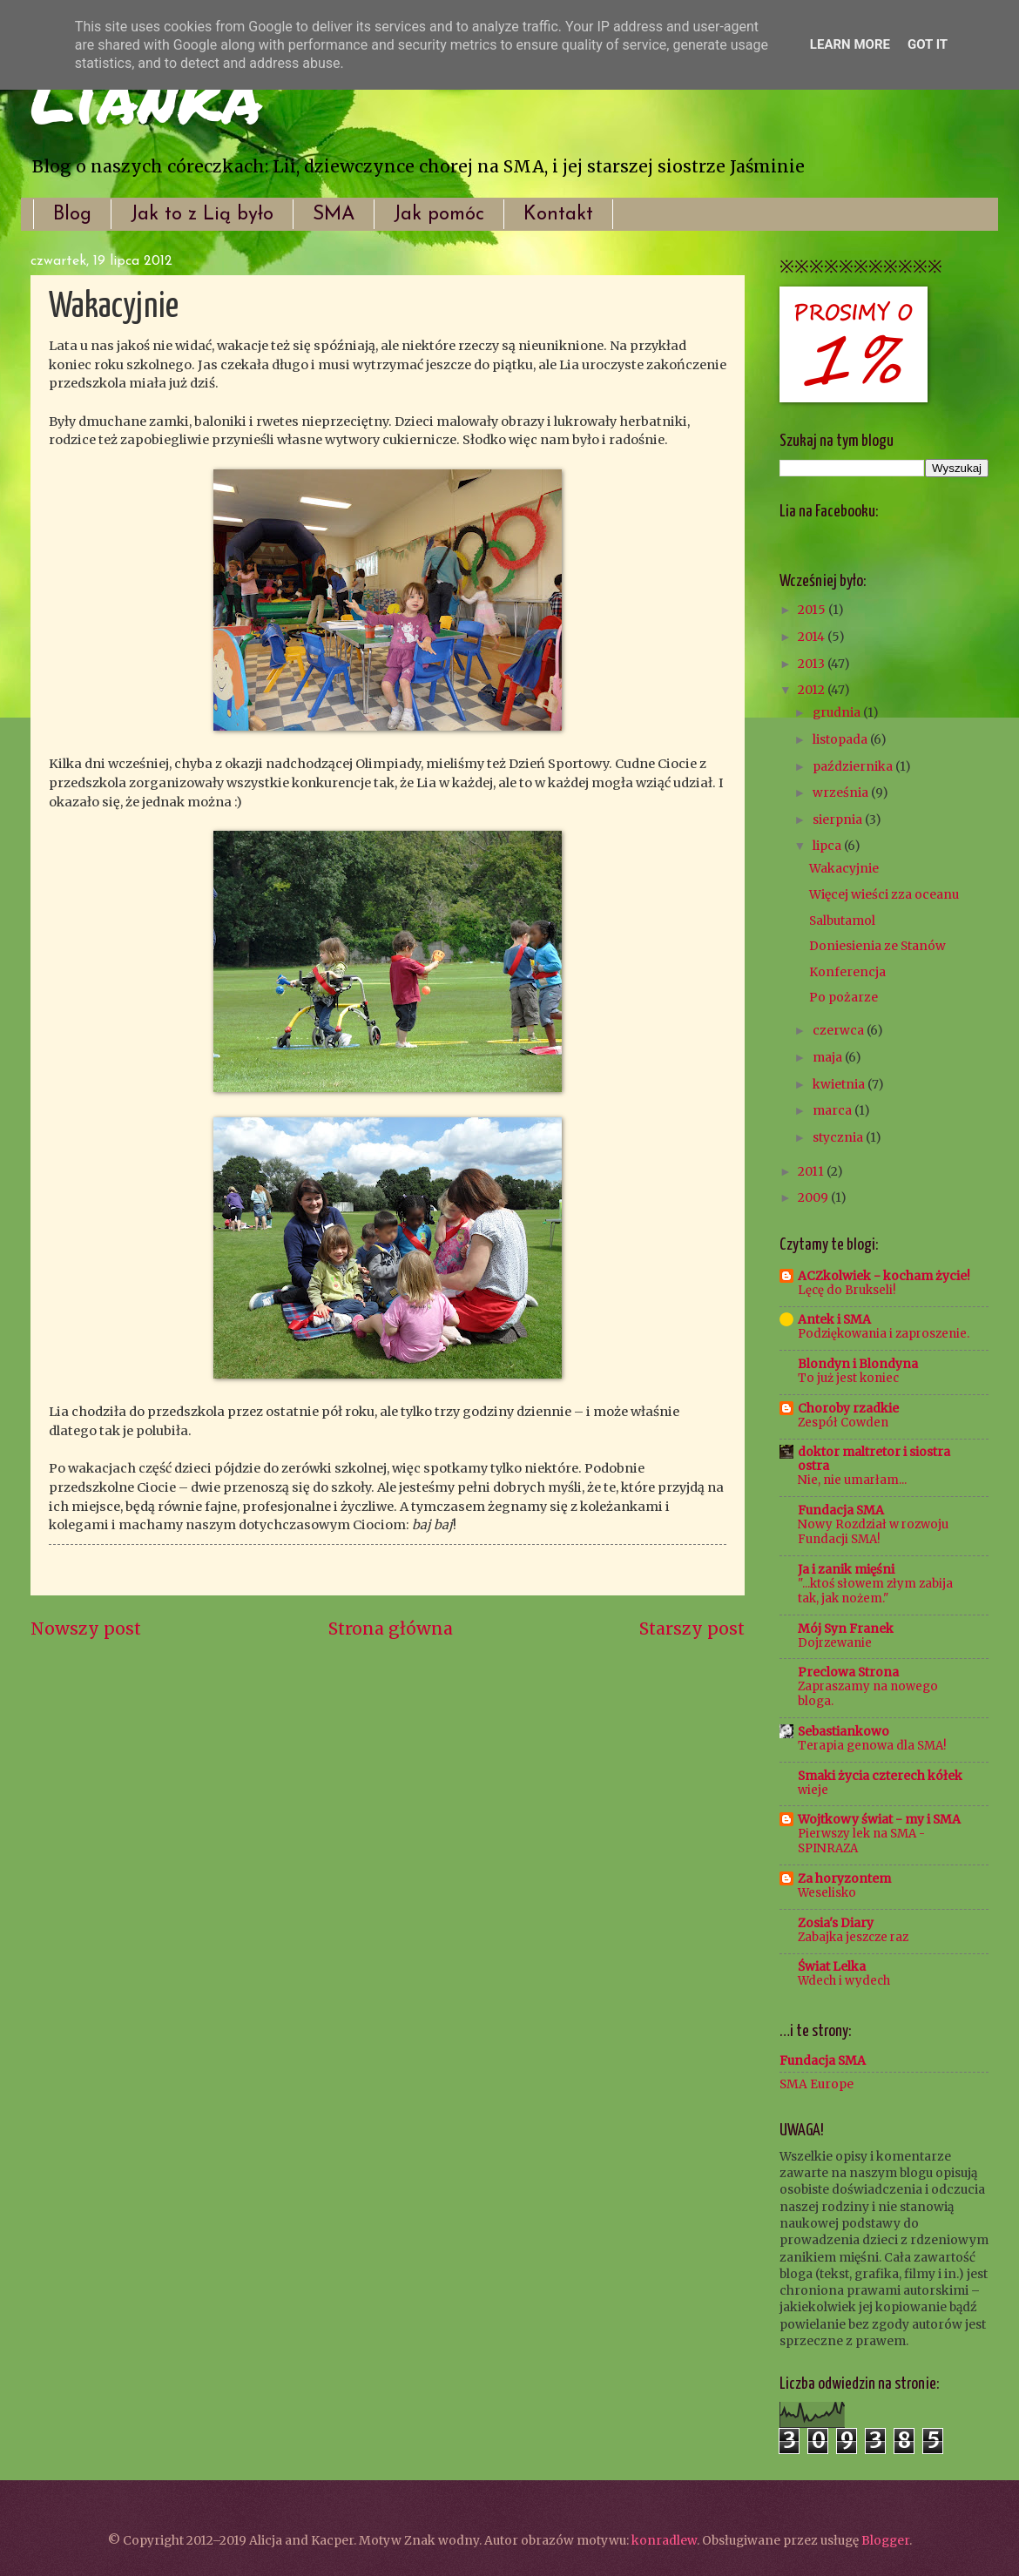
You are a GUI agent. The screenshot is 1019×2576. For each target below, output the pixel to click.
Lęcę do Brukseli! (846, 1290)
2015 (813, 609)
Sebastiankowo (843, 1731)
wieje (813, 1790)
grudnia (838, 712)
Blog (72, 215)
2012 (812, 690)
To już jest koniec (848, 1378)
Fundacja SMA (841, 1510)
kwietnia (840, 1084)
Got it (928, 44)
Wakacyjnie (844, 868)
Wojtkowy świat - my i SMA (879, 1819)
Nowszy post (85, 1628)
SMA (333, 215)
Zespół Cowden (843, 1422)
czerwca (840, 1030)
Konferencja (847, 972)
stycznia (839, 1137)
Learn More (850, 44)
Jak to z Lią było (202, 215)
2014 (812, 636)
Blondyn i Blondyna (858, 1364)
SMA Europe (816, 2084)
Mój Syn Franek (846, 1628)
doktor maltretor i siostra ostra (874, 1458)
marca (833, 1110)
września (842, 792)
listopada (841, 739)
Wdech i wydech (844, 1980)
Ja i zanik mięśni (846, 1569)
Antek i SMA (834, 1319)
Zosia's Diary (836, 1923)
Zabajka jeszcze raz (853, 1937)
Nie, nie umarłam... (852, 1480)
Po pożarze (843, 997)
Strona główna (390, 1628)
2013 (812, 663)
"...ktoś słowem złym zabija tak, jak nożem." (875, 1591)
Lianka (146, 95)
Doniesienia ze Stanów (877, 946)
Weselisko (827, 1892)
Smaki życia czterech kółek (880, 1776)
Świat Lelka (832, 1966)
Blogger (885, 2540)
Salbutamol (842, 920)
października (854, 766)
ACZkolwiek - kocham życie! (884, 1276)
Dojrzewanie (835, 1642)
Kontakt (558, 215)
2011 (812, 1171)
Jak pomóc (439, 215)
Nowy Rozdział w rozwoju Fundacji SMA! (873, 1532)
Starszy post (692, 1628)
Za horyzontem (844, 1878)
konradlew (664, 2540)
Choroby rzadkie (848, 1408)
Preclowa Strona (848, 1672)
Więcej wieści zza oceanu (884, 894)
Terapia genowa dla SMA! (872, 1745)
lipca (828, 845)
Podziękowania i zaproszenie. (883, 1333)
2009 (814, 1197)
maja (829, 1057)
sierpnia (839, 819)
